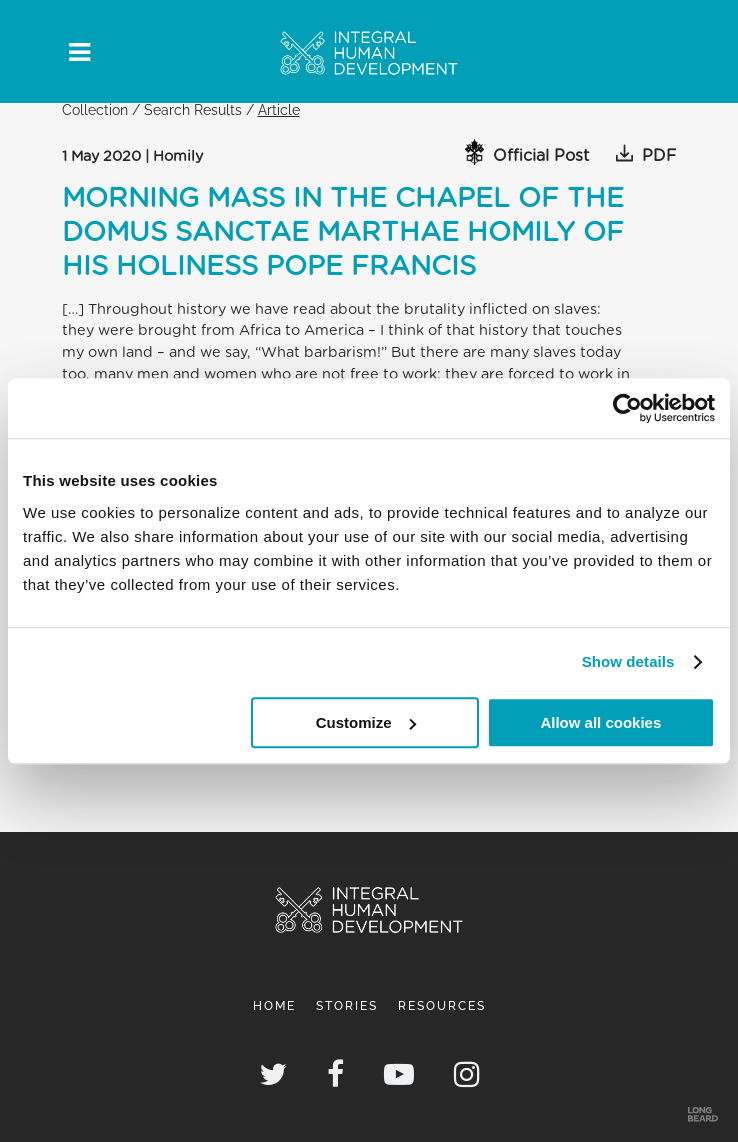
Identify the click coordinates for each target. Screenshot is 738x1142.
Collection (95, 109)
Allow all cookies (600, 722)
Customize (366, 722)
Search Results (193, 109)
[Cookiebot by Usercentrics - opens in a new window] (627, 408)
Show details (628, 661)
